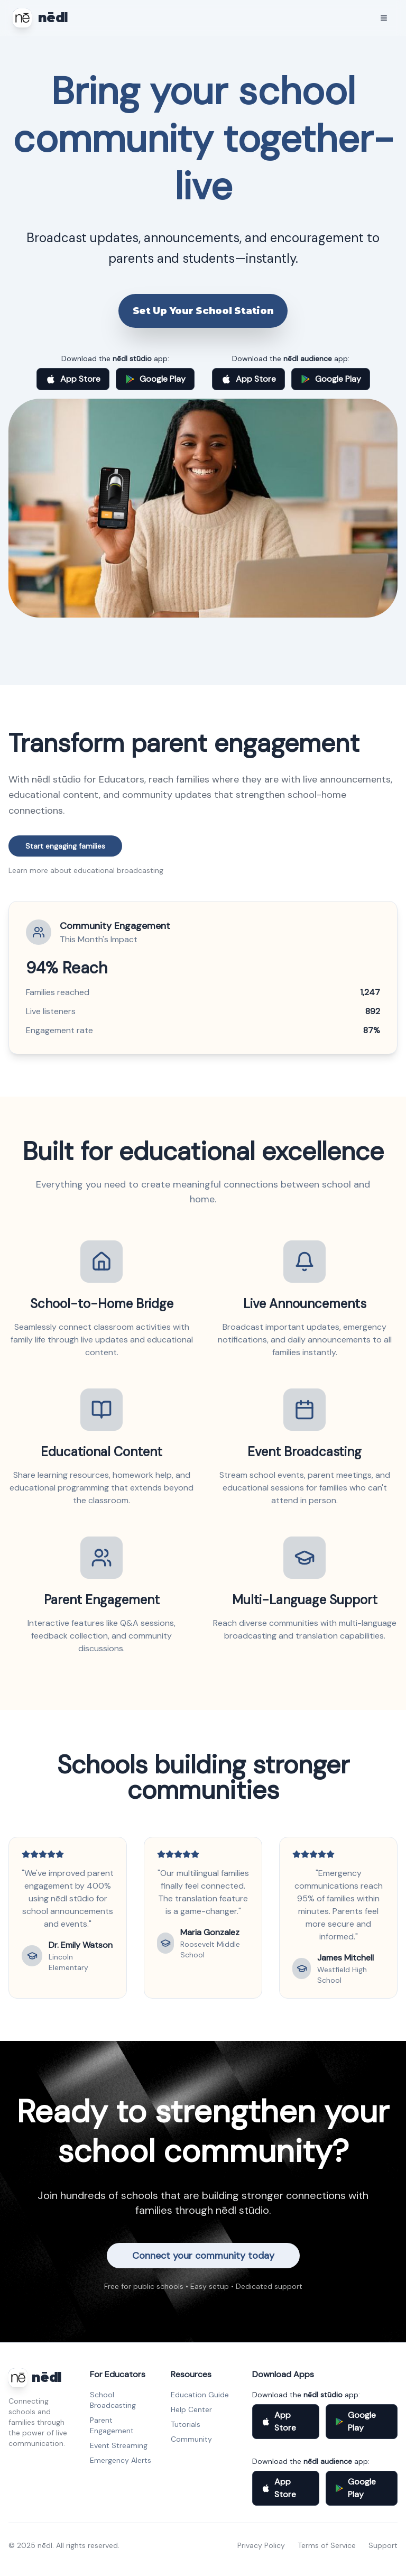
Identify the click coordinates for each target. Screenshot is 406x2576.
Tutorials (185, 2424)
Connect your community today (203, 2255)
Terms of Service (327, 2545)
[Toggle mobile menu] (383, 18)
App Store (72, 378)
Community (191, 2439)
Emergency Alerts (120, 2460)
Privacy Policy (261, 2545)
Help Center (191, 2409)
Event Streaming (118, 2445)
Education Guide (200, 2394)
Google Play (155, 378)
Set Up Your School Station (203, 311)
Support (383, 2545)
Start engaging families (65, 846)
